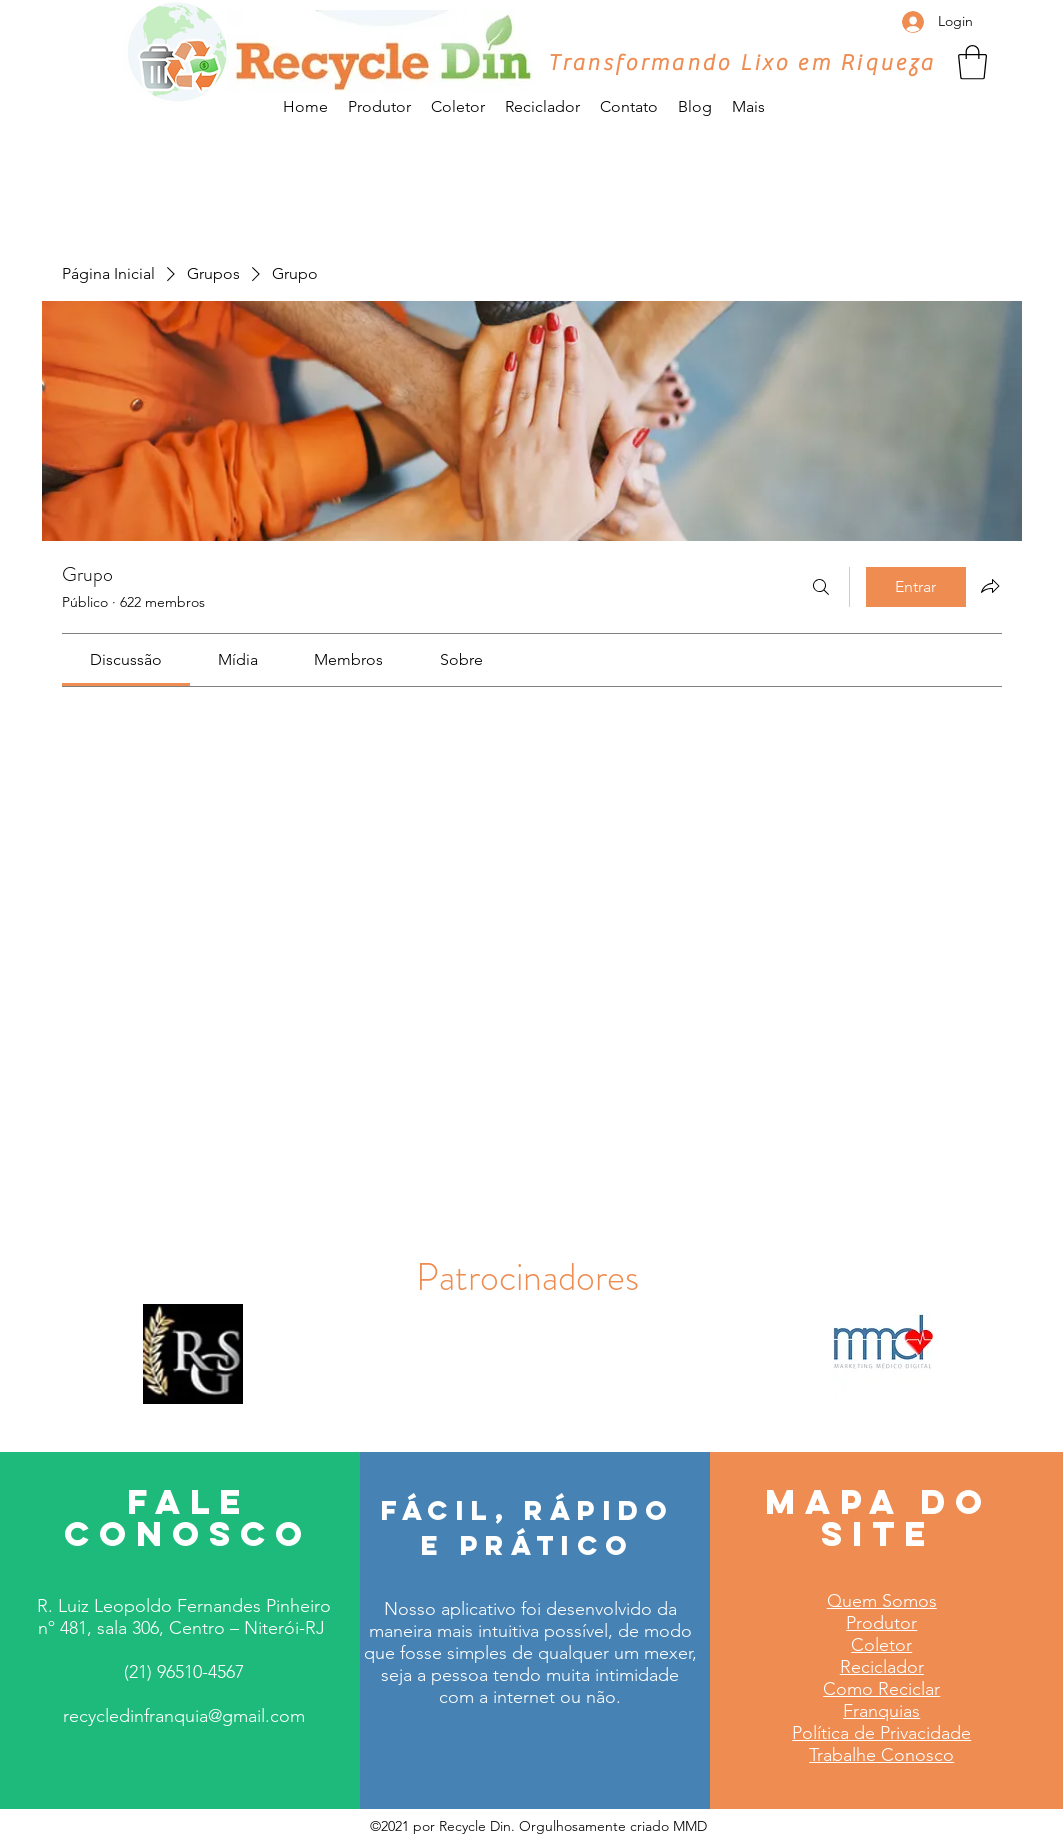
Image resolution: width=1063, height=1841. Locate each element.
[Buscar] (821, 587)
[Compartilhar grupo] (990, 586)
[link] (126, 659)
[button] (972, 62)
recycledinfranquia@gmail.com (184, 1716)
